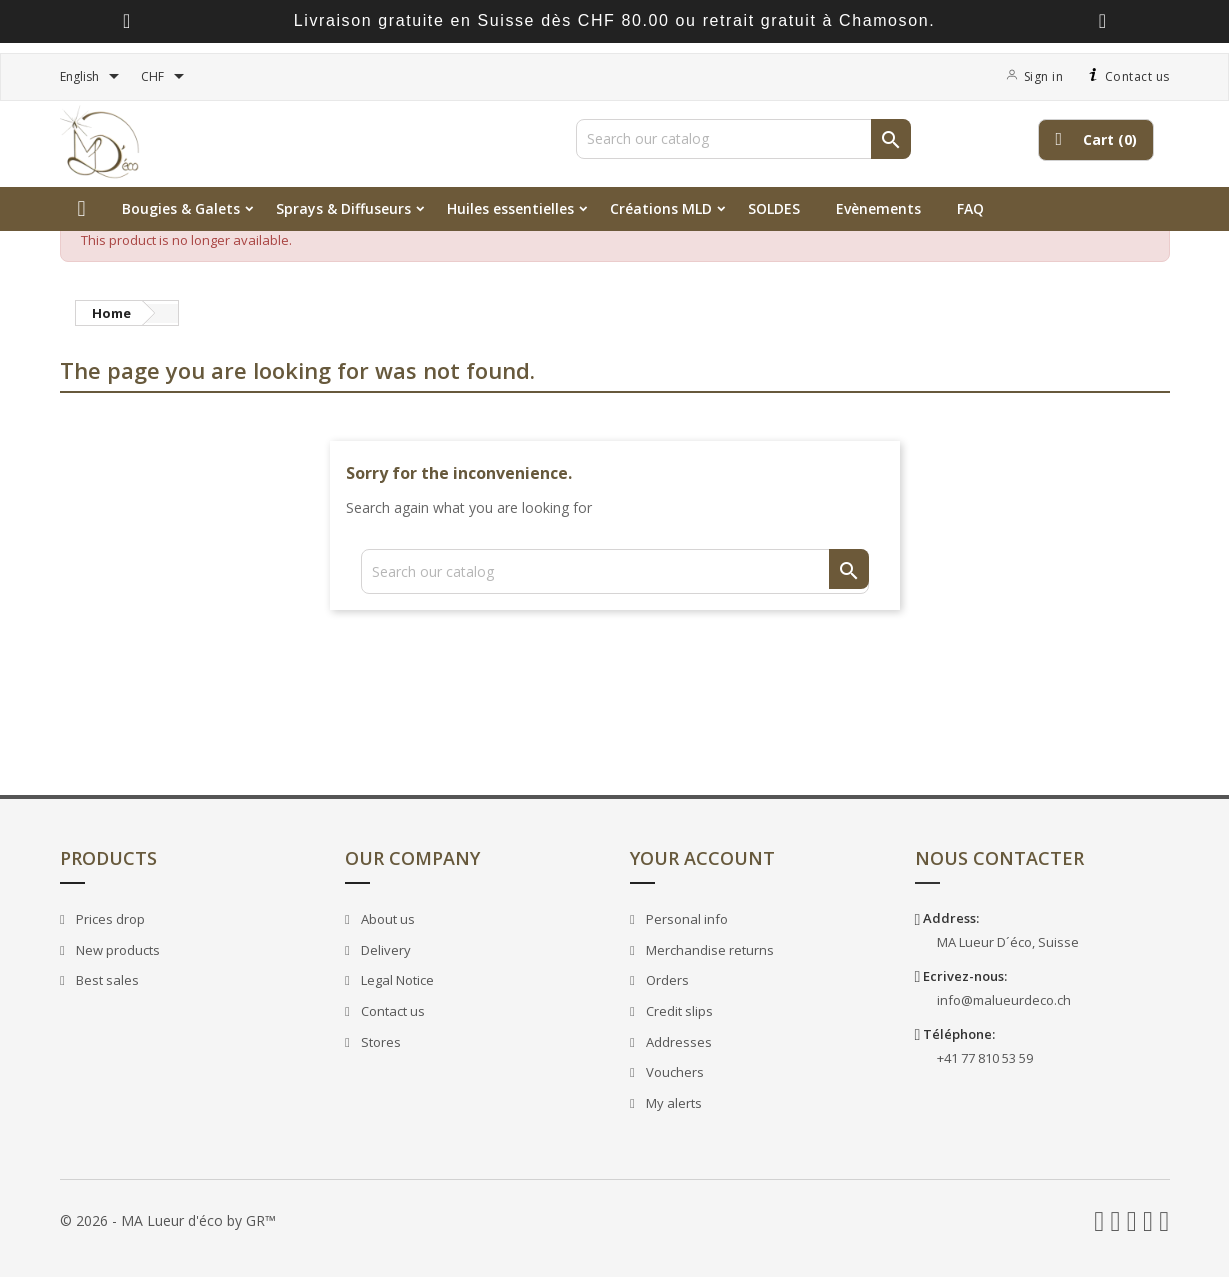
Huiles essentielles (510, 208)
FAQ (970, 208)
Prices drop (108, 919)
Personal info (684, 919)
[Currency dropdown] (166, 77)
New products (115, 950)
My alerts (671, 1103)
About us (385, 919)
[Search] (743, 139)
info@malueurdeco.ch (1004, 1000)
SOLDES (774, 208)
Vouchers (672, 1072)
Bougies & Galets (181, 208)
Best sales (105, 980)
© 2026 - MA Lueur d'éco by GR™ (168, 1220)
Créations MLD (661, 208)
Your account (702, 858)
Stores (378, 1042)
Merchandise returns (707, 950)
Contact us (1126, 76)
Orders (665, 980)
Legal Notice (395, 980)
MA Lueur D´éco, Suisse (1008, 942)
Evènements (878, 208)
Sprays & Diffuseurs (343, 208)
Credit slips (677, 1011)
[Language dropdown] (93, 77)
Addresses (676, 1042)
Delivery (383, 950)
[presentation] (126, 21)
